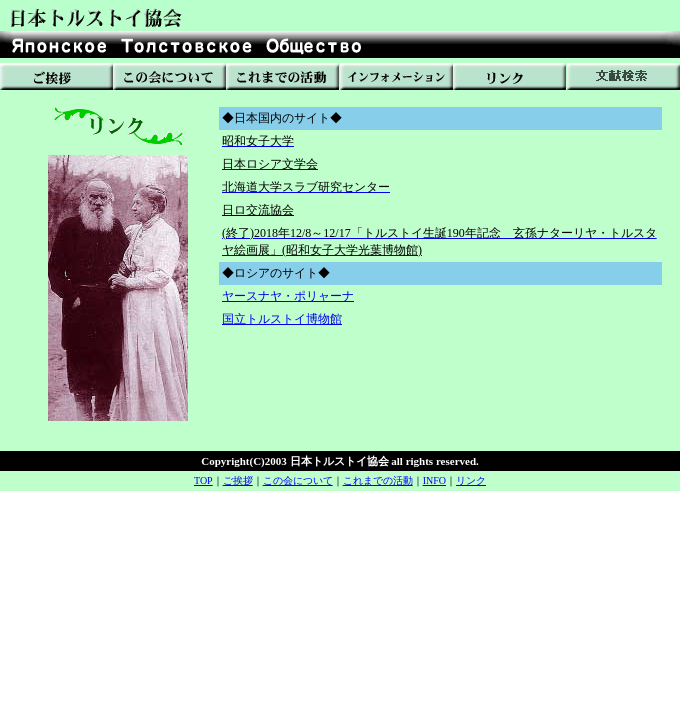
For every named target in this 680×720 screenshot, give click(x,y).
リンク (471, 480)
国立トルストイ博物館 (282, 319)
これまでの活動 (378, 480)
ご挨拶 (238, 480)
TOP (203, 480)
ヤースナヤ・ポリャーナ (288, 296)
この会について (298, 480)
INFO (434, 480)
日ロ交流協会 (258, 210)
